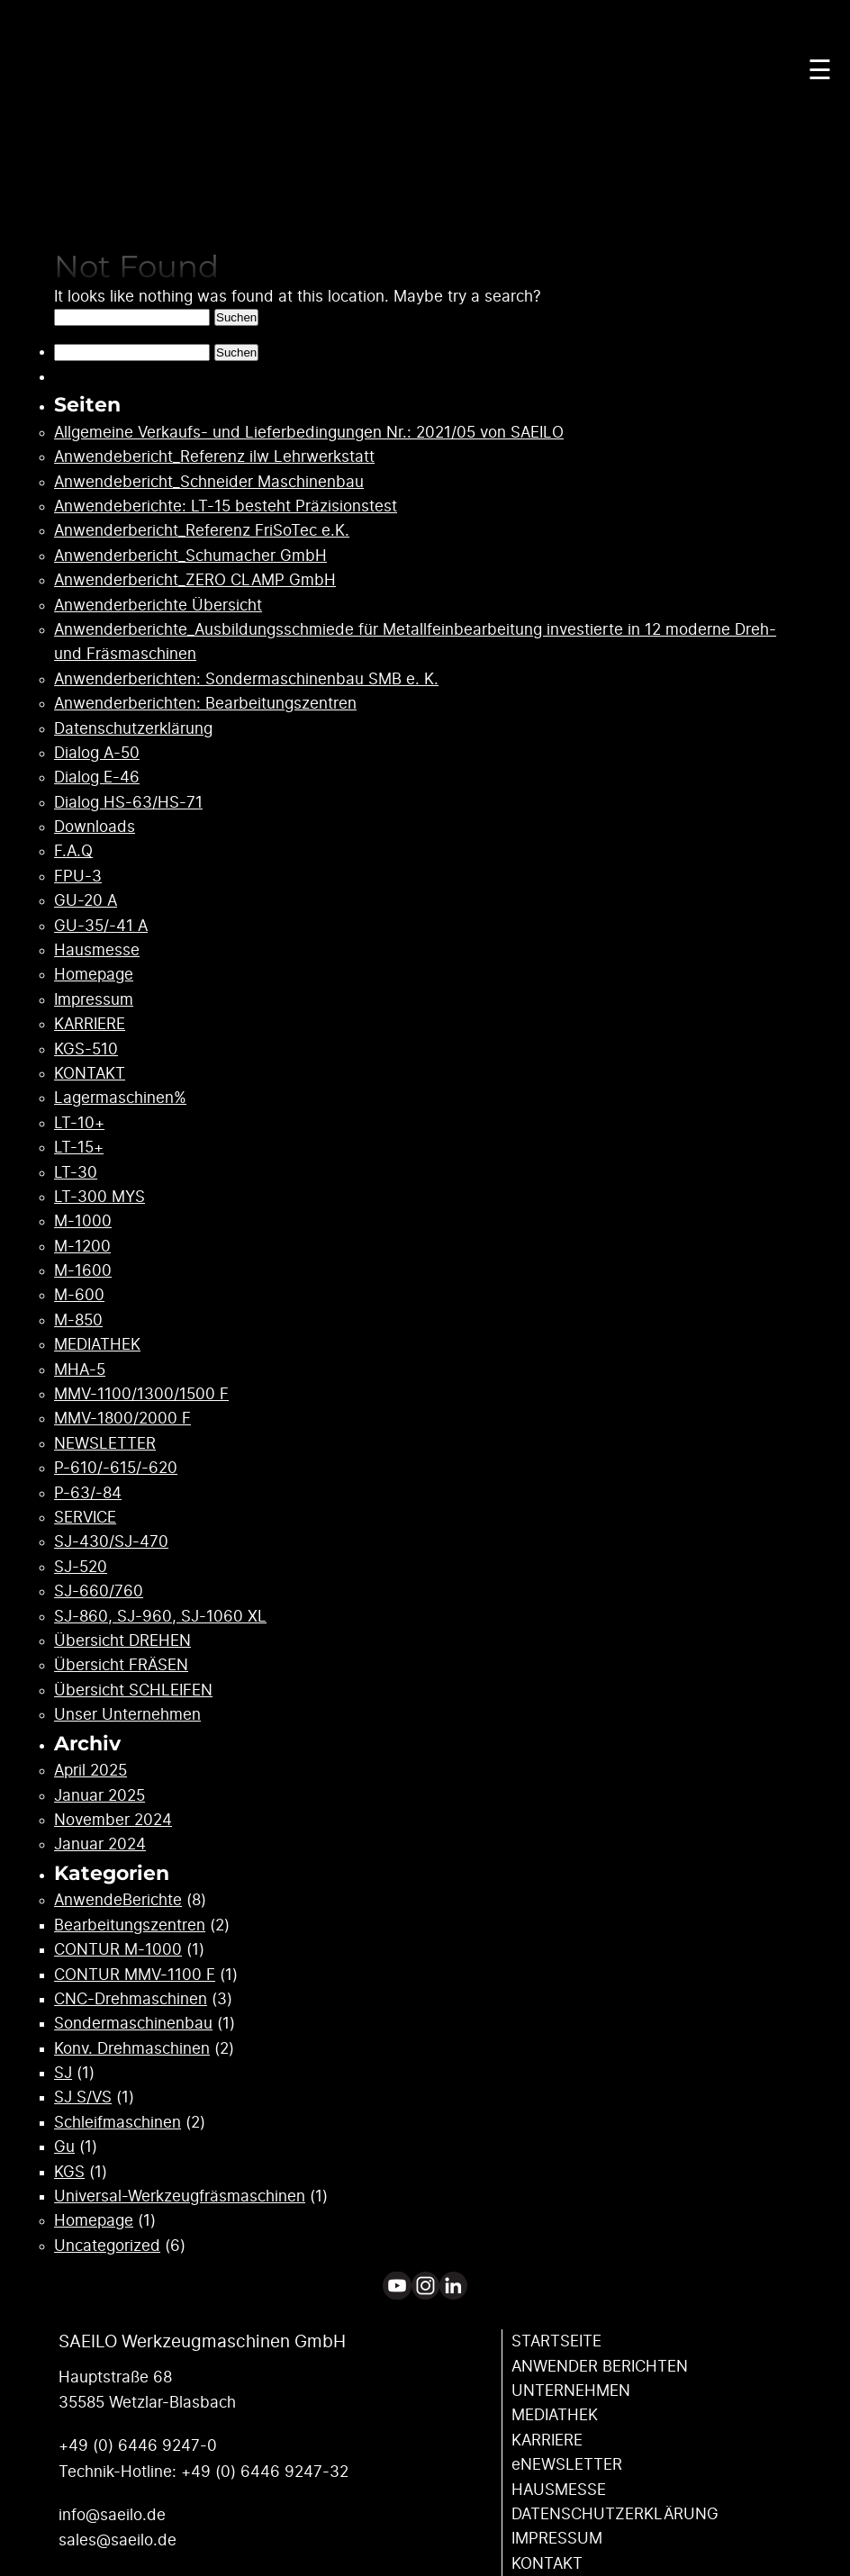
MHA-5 (79, 1370)
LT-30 (75, 1172)
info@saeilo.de (112, 2515)
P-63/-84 (88, 1493)
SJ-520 (80, 1567)
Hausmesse (97, 950)
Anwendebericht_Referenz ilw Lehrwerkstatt (214, 457)
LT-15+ (79, 1147)
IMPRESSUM (556, 2538)
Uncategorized (107, 2246)
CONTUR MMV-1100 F (134, 1975)
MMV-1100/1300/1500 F (141, 1394)
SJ (63, 2073)
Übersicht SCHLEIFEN (133, 1690)
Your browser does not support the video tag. (425, 166)
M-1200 (82, 1246)
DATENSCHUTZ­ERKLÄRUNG (615, 2514)
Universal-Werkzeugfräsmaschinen (179, 2196)
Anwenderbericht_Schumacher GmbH (190, 556)
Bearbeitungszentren (129, 1925)
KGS (69, 2172)
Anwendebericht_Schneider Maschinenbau (209, 482)
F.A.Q (73, 851)
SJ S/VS (83, 2097)
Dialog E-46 (97, 777)
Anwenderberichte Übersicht (158, 605)
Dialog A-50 (97, 753)
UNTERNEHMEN (570, 2391)
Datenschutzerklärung (133, 729)
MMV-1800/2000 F (122, 1418)
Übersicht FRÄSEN (121, 1665)
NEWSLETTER (105, 1443)
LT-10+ (79, 1123)
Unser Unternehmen (127, 1714)
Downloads (94, 827)
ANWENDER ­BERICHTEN (599, 2366)
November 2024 (113, 1820)
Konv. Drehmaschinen (132, 2048)
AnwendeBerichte (118, 1900)
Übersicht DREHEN (122, 1641)
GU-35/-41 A (101, 926)
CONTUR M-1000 (118, 1949)
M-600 (79, 1295)
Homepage (93, 974)
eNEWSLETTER (566, 2464)
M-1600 (83, 1271)
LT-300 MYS (99, 1197)
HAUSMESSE (558, 2490)
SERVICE (85, 1517)
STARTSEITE (556, 2341)
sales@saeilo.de (117, 2540)
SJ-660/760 (98, 1591)
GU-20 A (85, 900)
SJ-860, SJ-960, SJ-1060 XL (160, 1616)
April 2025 (90, 1770)
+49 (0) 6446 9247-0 (138, 2446)
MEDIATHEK (97, 1344)
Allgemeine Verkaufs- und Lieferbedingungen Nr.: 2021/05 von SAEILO (309, 432)
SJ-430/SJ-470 (111, 1542)
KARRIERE (89, 1024)
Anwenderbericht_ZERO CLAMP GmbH (195, 580)
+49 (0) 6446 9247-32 (264, 2472)
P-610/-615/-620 (115, 1468)
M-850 (78, 1320)
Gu (64, 2147)
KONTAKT (89, 1073)
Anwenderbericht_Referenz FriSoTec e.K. (201, 530)
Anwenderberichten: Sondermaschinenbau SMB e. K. (246, 679)
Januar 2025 (99, 1795)
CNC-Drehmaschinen (130, 1999)
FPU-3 (78, 876)
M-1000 (83, 1221)
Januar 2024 (100, 1844)
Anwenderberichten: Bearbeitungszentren (205, 703)
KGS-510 (86, 1049)
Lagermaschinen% (120, 1098)
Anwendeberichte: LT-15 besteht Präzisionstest (225, 506)
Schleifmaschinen (117, 2122)
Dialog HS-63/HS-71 (128, 802)
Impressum (93, 1000)
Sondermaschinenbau (133, 2023)
